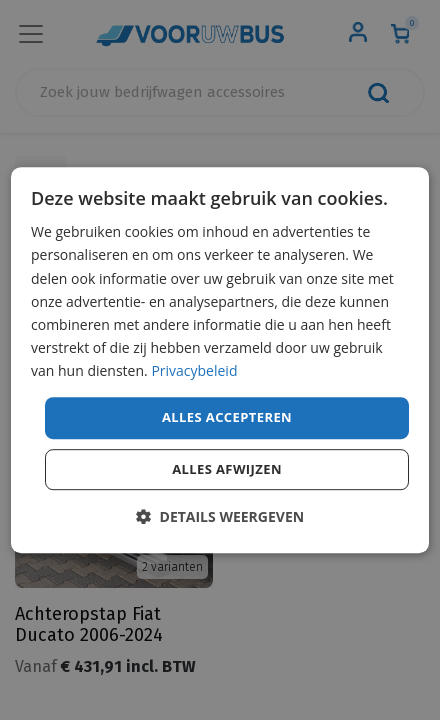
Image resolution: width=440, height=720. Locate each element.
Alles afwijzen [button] (227, 469)
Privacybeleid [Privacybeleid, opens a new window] (194, 370)
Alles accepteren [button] (227, 417)
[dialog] (220, 360)
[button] (220, 516)
